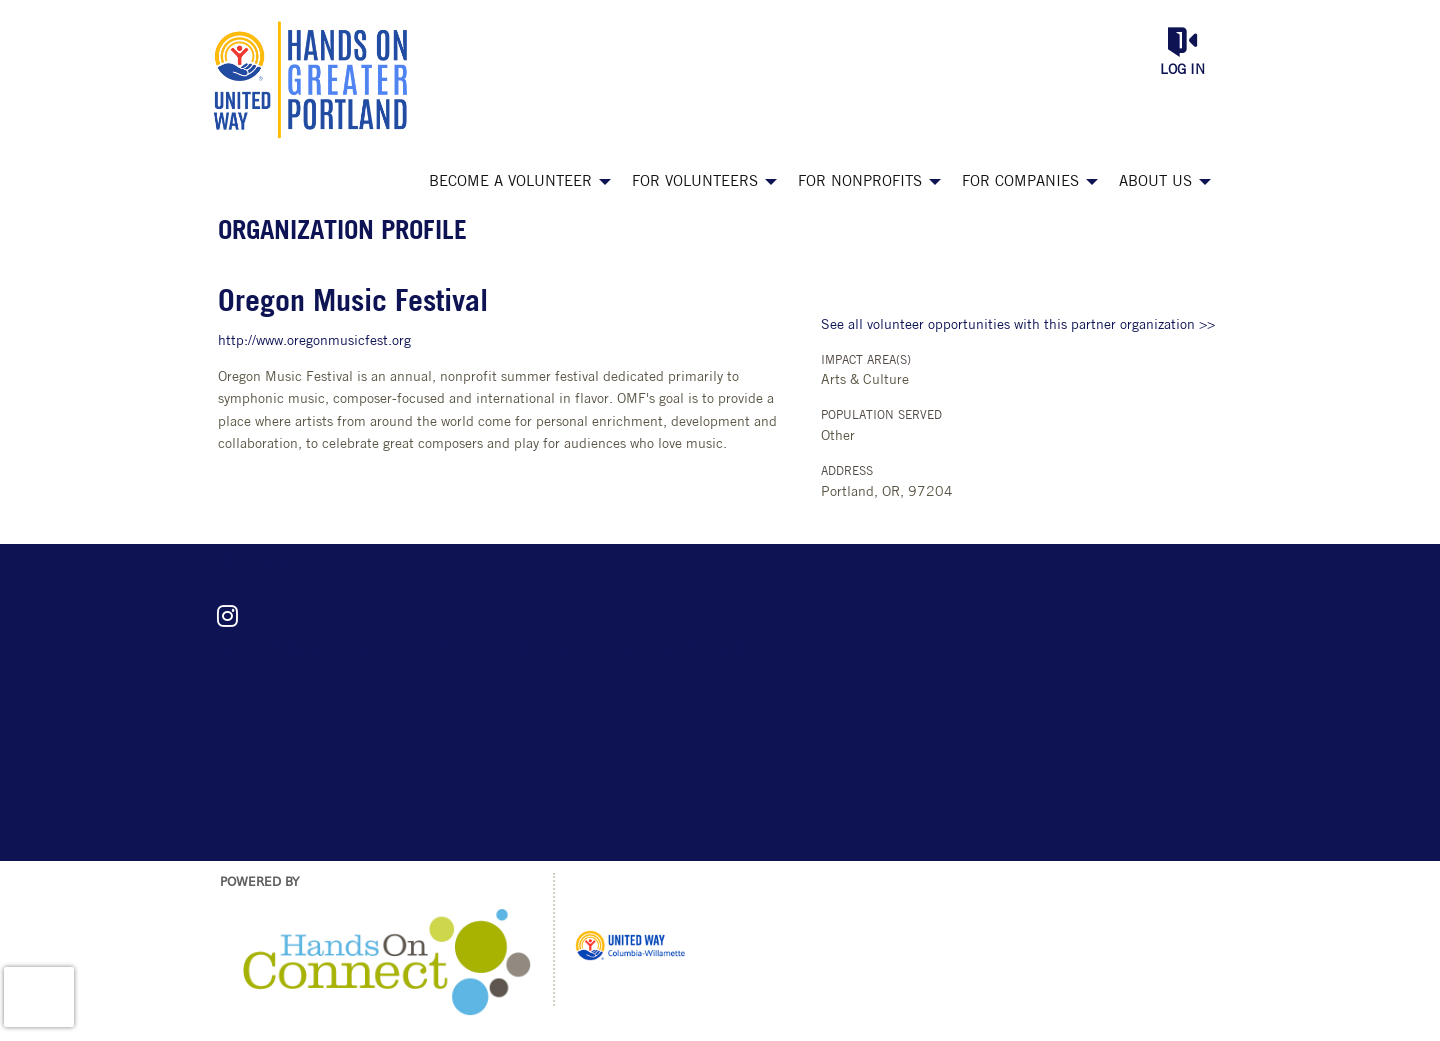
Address (847, 472)
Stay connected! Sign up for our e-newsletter (488, 652)
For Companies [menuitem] (1020, 182)
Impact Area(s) (866, 361)
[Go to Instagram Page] (224, 616)
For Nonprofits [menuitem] (860, 182)
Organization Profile (342, 232)
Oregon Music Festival (353, 303)
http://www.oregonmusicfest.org (314, 341)
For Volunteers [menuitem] (695, 182)
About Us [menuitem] (1155, 182)
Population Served (881, 416)
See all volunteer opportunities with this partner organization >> (1018, 325)
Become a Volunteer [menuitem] (510, 182)
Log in (1182, 70)
